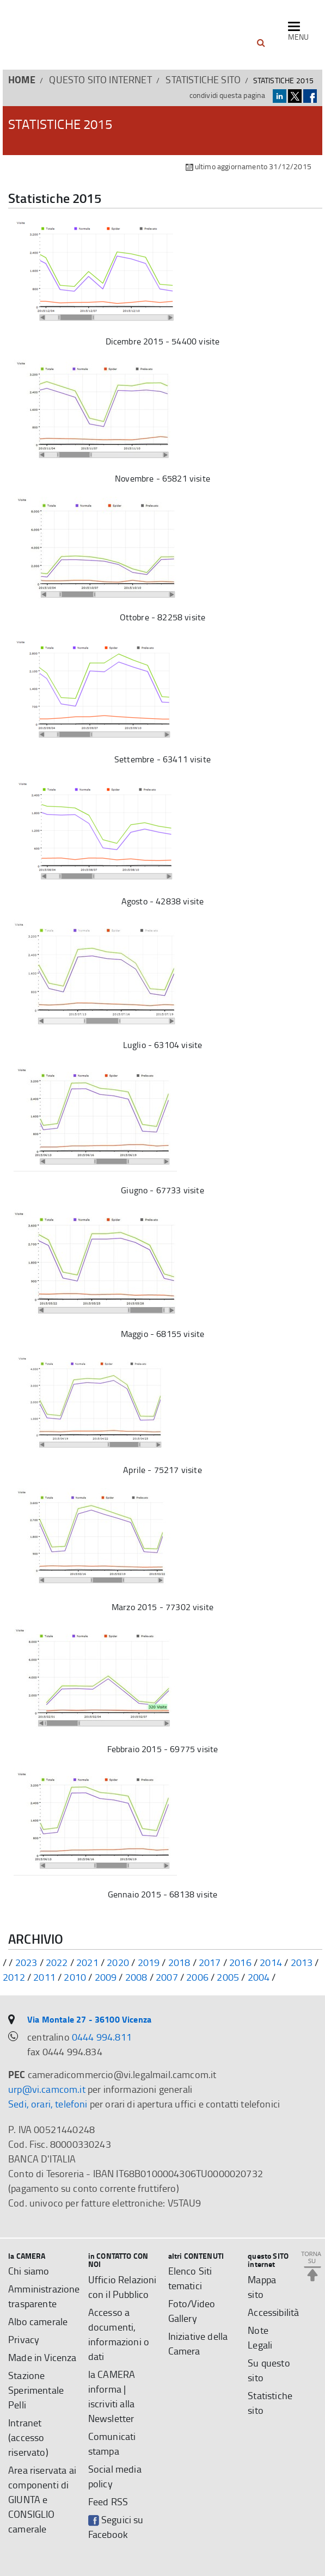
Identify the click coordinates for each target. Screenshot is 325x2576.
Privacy (23, 2339)
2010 (75, 1976)
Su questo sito (269, 2370)
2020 (118, 1962)
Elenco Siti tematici (190, 2278)
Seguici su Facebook (116, 2527)
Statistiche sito (203, 79)
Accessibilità (273, 2312)
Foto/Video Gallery (192, 2311)
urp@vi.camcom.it (46, 2089)
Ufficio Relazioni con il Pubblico (122, 2287)
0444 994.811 (102, 2036)
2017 (210, 1962)
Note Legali (260, 2337)
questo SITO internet (100, 79)
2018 (179, 1962)
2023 (26, 1962)
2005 (228, 1976)
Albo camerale (38, 2321)
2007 (167, 1976)
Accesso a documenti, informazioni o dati (118, 2334)
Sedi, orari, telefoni (48, 2103)
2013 (302, 1962)
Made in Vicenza (42, 2357)
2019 (149, 1962)
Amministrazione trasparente (44, 2296)
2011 (44, 1976)
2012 (14, 1976)
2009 (106, 1976)
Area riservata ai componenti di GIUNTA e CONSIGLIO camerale (42, 2499)
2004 (259, 1976)
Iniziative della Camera (198, 2343)
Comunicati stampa (112, 2443)
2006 (197, 1976)
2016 (240, 1962)
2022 (57, 1962)
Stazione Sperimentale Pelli (36, 2390)
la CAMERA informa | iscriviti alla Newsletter (112, 2396)
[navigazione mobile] (298, 32)
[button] (261, 43)
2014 (271, 1962)
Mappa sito (262, 2287)
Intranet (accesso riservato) (28, 2437)
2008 (136, 1976)
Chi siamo (29, 2270)
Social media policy (115, 2476)
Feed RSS (108, 2501)
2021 (87, 1962)
